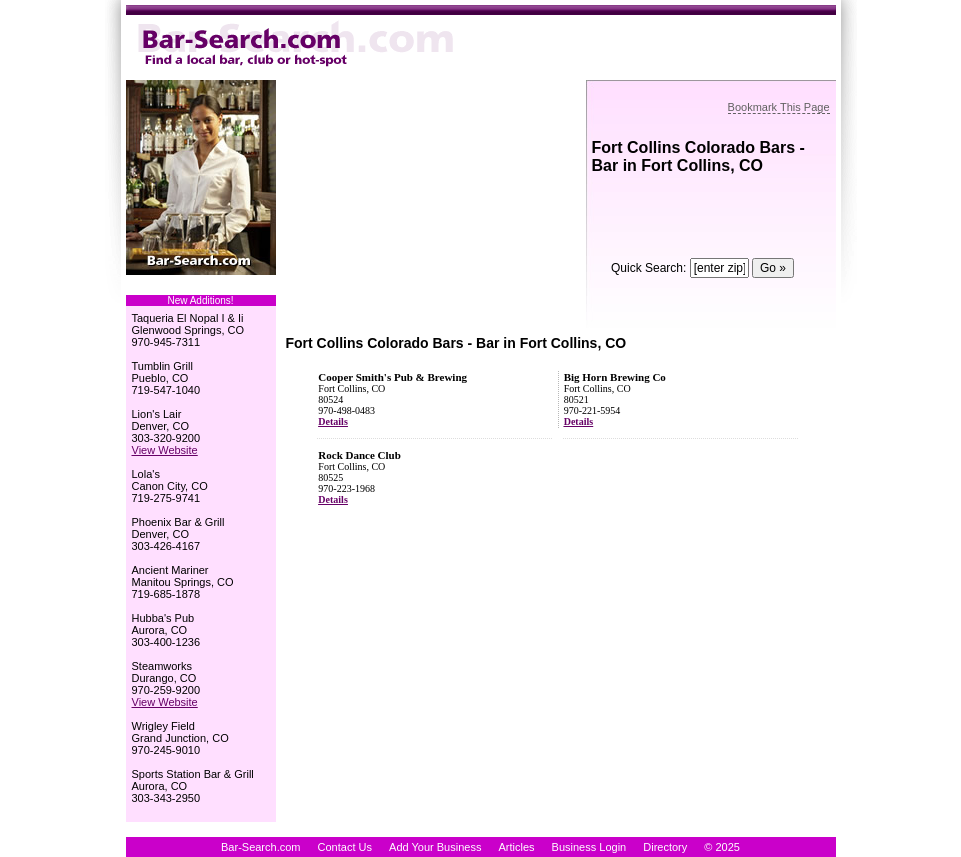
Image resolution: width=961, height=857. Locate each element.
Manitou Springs (172, 582)
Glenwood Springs (177, 330)
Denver (149, 426)
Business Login (589, 847)
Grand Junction (169, 738)
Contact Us (345, 847)
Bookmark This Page (779, 107)
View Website (165, 450)
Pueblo (149, 378)
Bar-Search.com (260, 847)
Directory (665, 847)
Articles (516, 847)
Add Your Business (435, 847)
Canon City (159, 486)
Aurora (148, 630)
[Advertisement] (431, 205)
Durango (153, 678)
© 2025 (722, 847)
